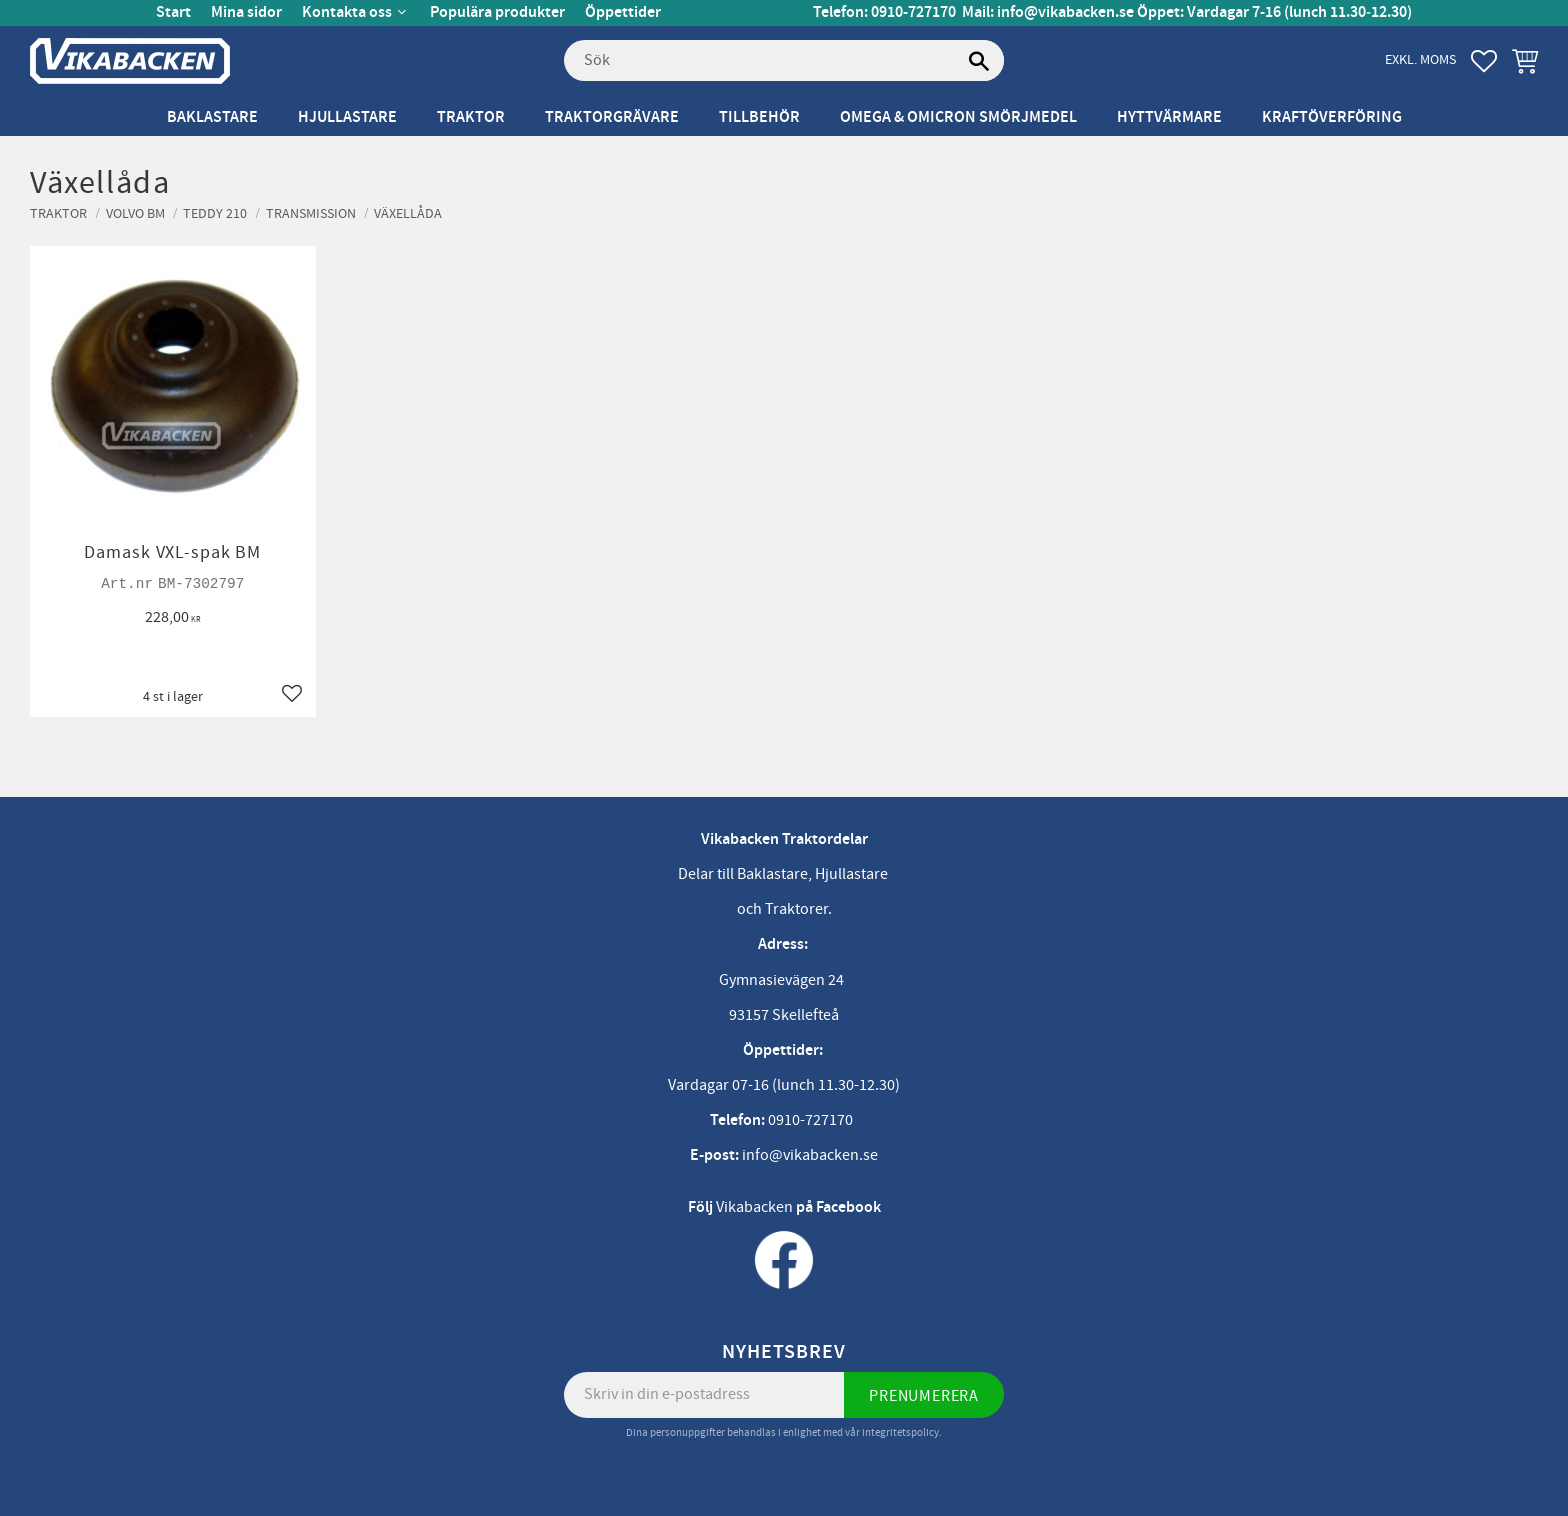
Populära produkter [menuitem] (497, 12)
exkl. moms (1420, 59)
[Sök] (979, 61)
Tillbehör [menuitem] (759, 117)
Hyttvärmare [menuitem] (1169, 117)
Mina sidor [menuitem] (246, 12)
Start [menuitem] (173, 12)
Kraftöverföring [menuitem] (1332, 117)
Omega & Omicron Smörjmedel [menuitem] (958, 117)
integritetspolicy (900, 1432)
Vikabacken (754, 1207)
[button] (1484, 61)
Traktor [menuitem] (471, 117)
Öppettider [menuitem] (623, 12)
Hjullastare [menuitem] (347, 117)
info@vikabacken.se (1065, 12)
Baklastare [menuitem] (212, 117)
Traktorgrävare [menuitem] (612, 117)
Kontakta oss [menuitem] (347, 12)
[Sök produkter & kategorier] (784, 61)
